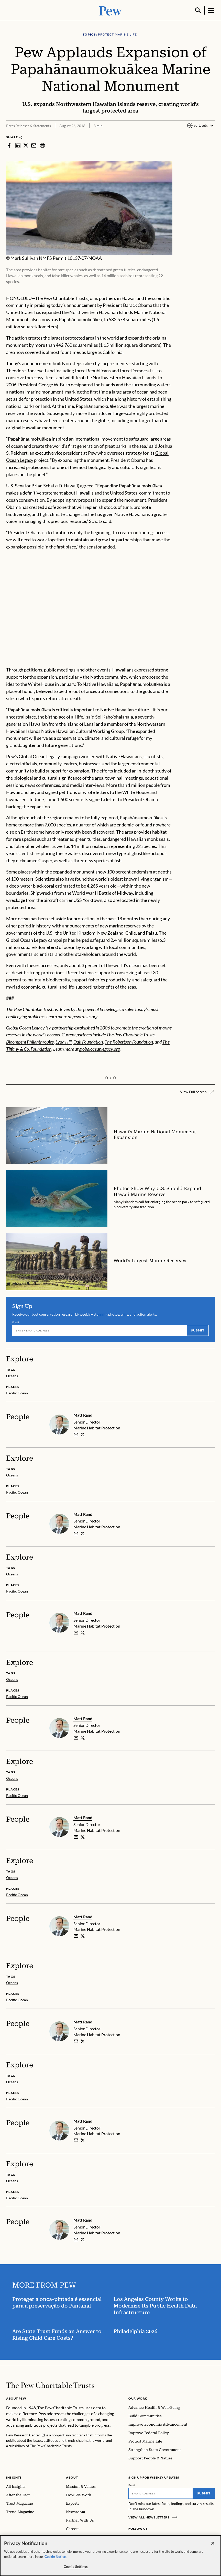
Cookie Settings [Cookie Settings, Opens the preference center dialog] (76, 2566)
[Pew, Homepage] (110, 10)
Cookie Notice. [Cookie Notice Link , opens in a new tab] (56, 2557)
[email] (76, 1433)
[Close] (212, 2543)
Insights (14, 2477)
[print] (42, 144)
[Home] (50, 2385)
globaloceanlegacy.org (99, 1048)
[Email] (99, 1330)
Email (15, 1321)
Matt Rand (82, 1414)
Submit (197, 1330)
